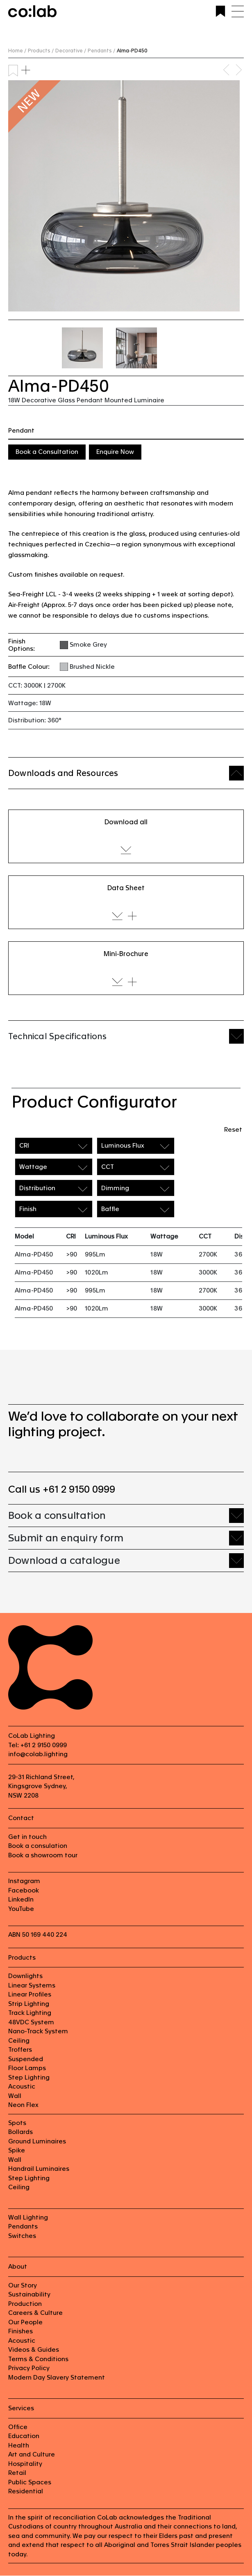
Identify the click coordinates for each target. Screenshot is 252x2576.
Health (18, 2445)
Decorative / (70, 50)
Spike (16, 2150)
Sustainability (29, 2294)
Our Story (22, 2285)
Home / (17, 50)
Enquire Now (115, 451)
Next (240, 70)
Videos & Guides (33, 2349)
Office (17, 2427)
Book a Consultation (47, 451)
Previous (227, 70)
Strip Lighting (28, 2004)
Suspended (25, 2059)
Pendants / (101, 50)
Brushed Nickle (92, 666)
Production (25, 2304)
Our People (25, 2322)
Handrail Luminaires (38, 2168)
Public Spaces (29, 2482)
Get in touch (27, 1837)
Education (23, 2436)
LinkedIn (21, 1899)
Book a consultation (57, 1515)
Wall (14, 2096)
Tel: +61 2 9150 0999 (37, 1745)
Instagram (24, 1881)
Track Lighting (29, 2013)
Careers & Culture (35, 2313)
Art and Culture (31, 2454)
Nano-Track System (38, 2031)
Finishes (20, 2331)
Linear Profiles (29, 1994)
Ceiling (19, 2040)
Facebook (23, 1890)
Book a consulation (37, 1846)
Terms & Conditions (38, 2359)
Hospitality (25, 2464)
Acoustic (21, 2086)
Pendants (23, 2226)
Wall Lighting (28, 2217)
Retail (17, 2473)
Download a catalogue (64, 1560)
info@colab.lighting (38, 1754)
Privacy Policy (29, 2368)
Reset (233, 1129)
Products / (41, 50)
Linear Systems (31, 1985)
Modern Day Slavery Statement (56, 2377)
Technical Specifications (57, 1036)
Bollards (20, 2132)
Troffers (20, 2049)
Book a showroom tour (42, 1855)
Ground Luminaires (37, 2141)
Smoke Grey (88, 644)
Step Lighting (29, 2077)
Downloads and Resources (63, 773)
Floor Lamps (27, 2068)
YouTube (21, 1909)
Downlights (25, 1976)
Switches (22, 2236)
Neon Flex (23, 2105)
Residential (25, 2491)
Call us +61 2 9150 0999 (61, 1489)
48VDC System (31, 2022)
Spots (17, 2123)
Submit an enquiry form (65, 1538)
